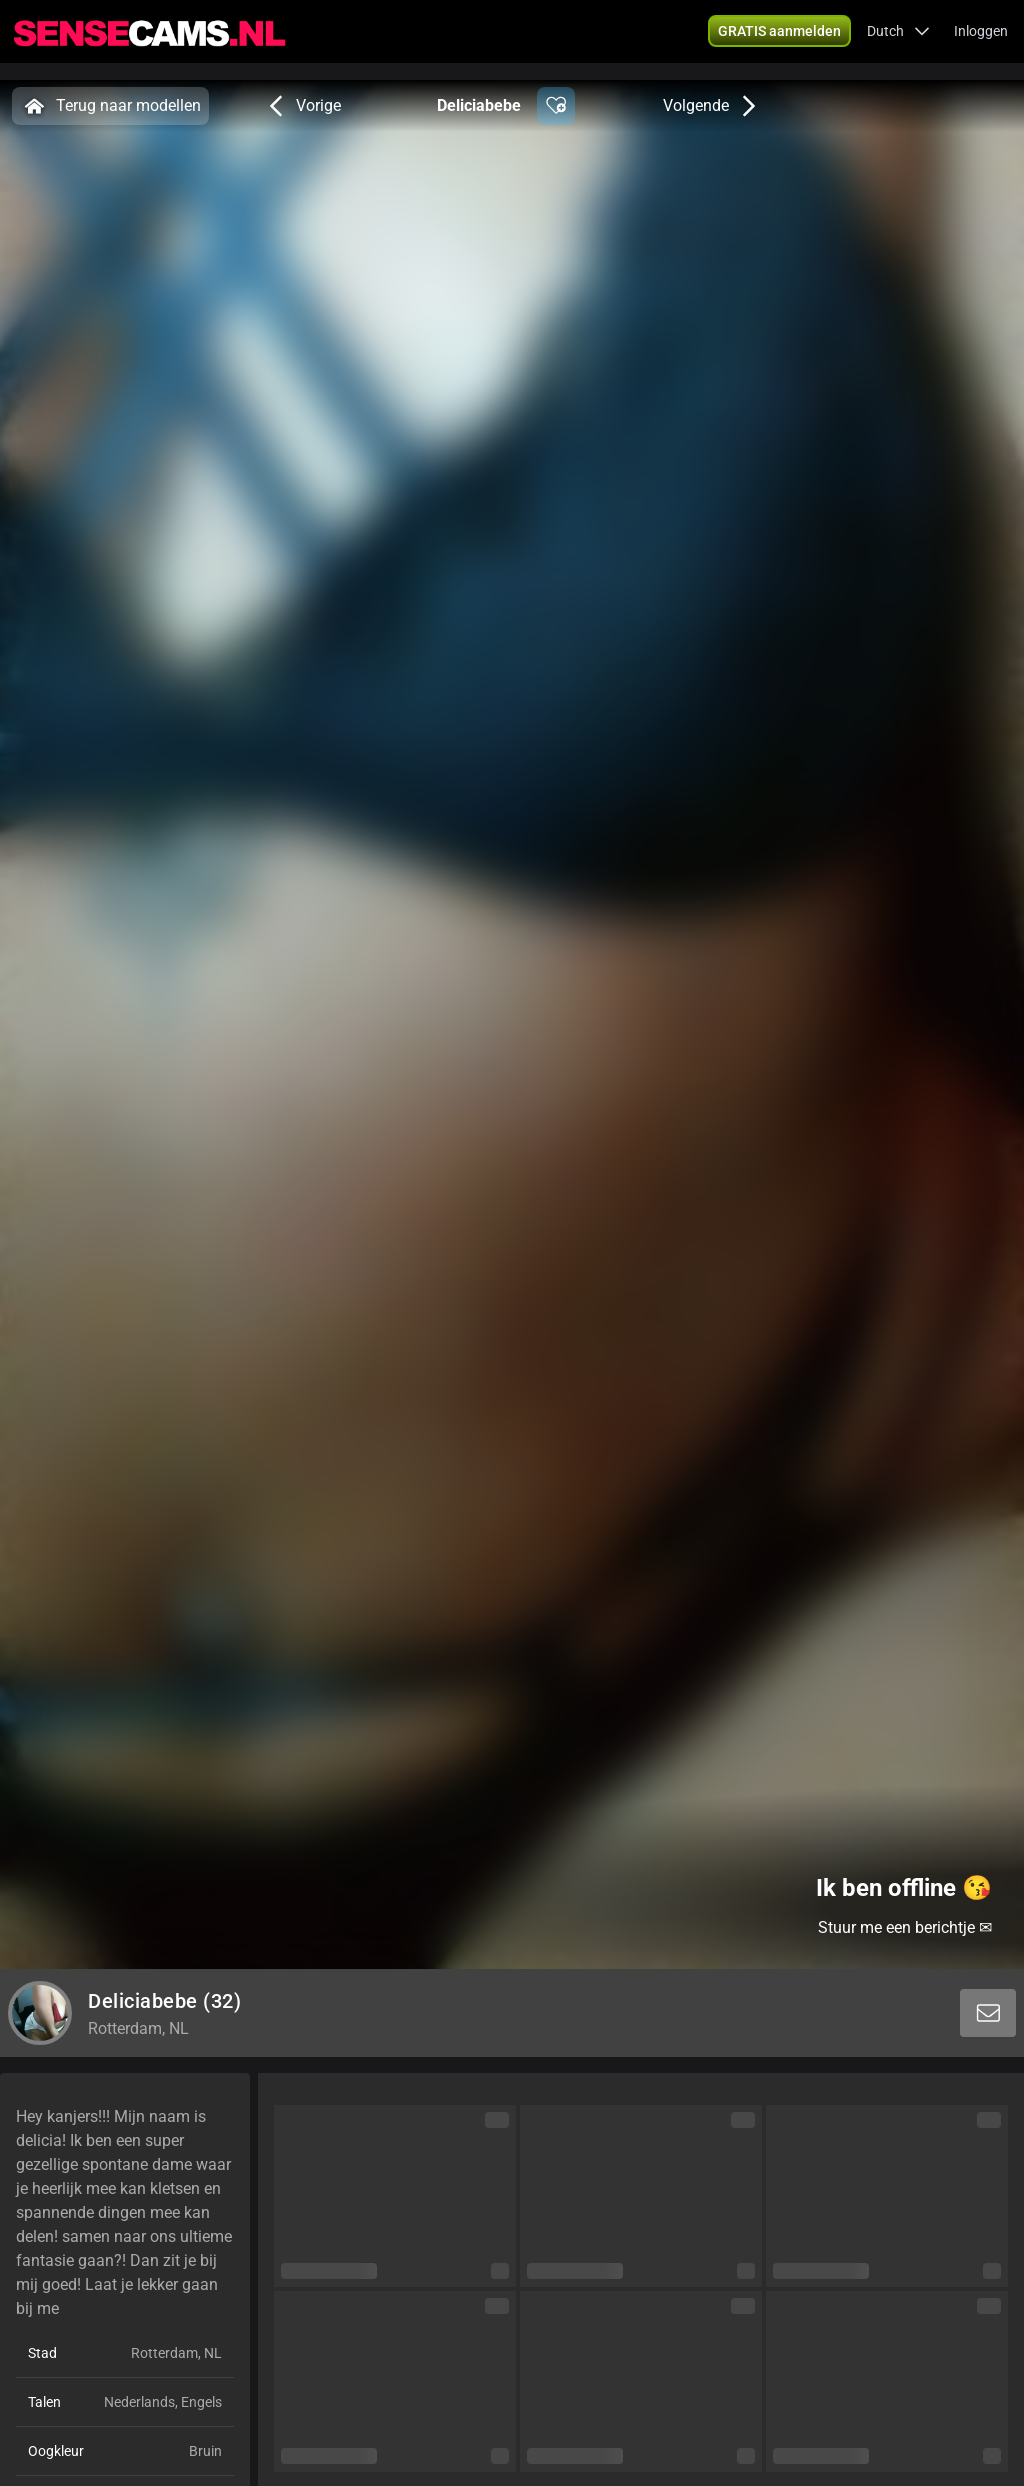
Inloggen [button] (981, 40)
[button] (779, 40)
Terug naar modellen (110, 106)
